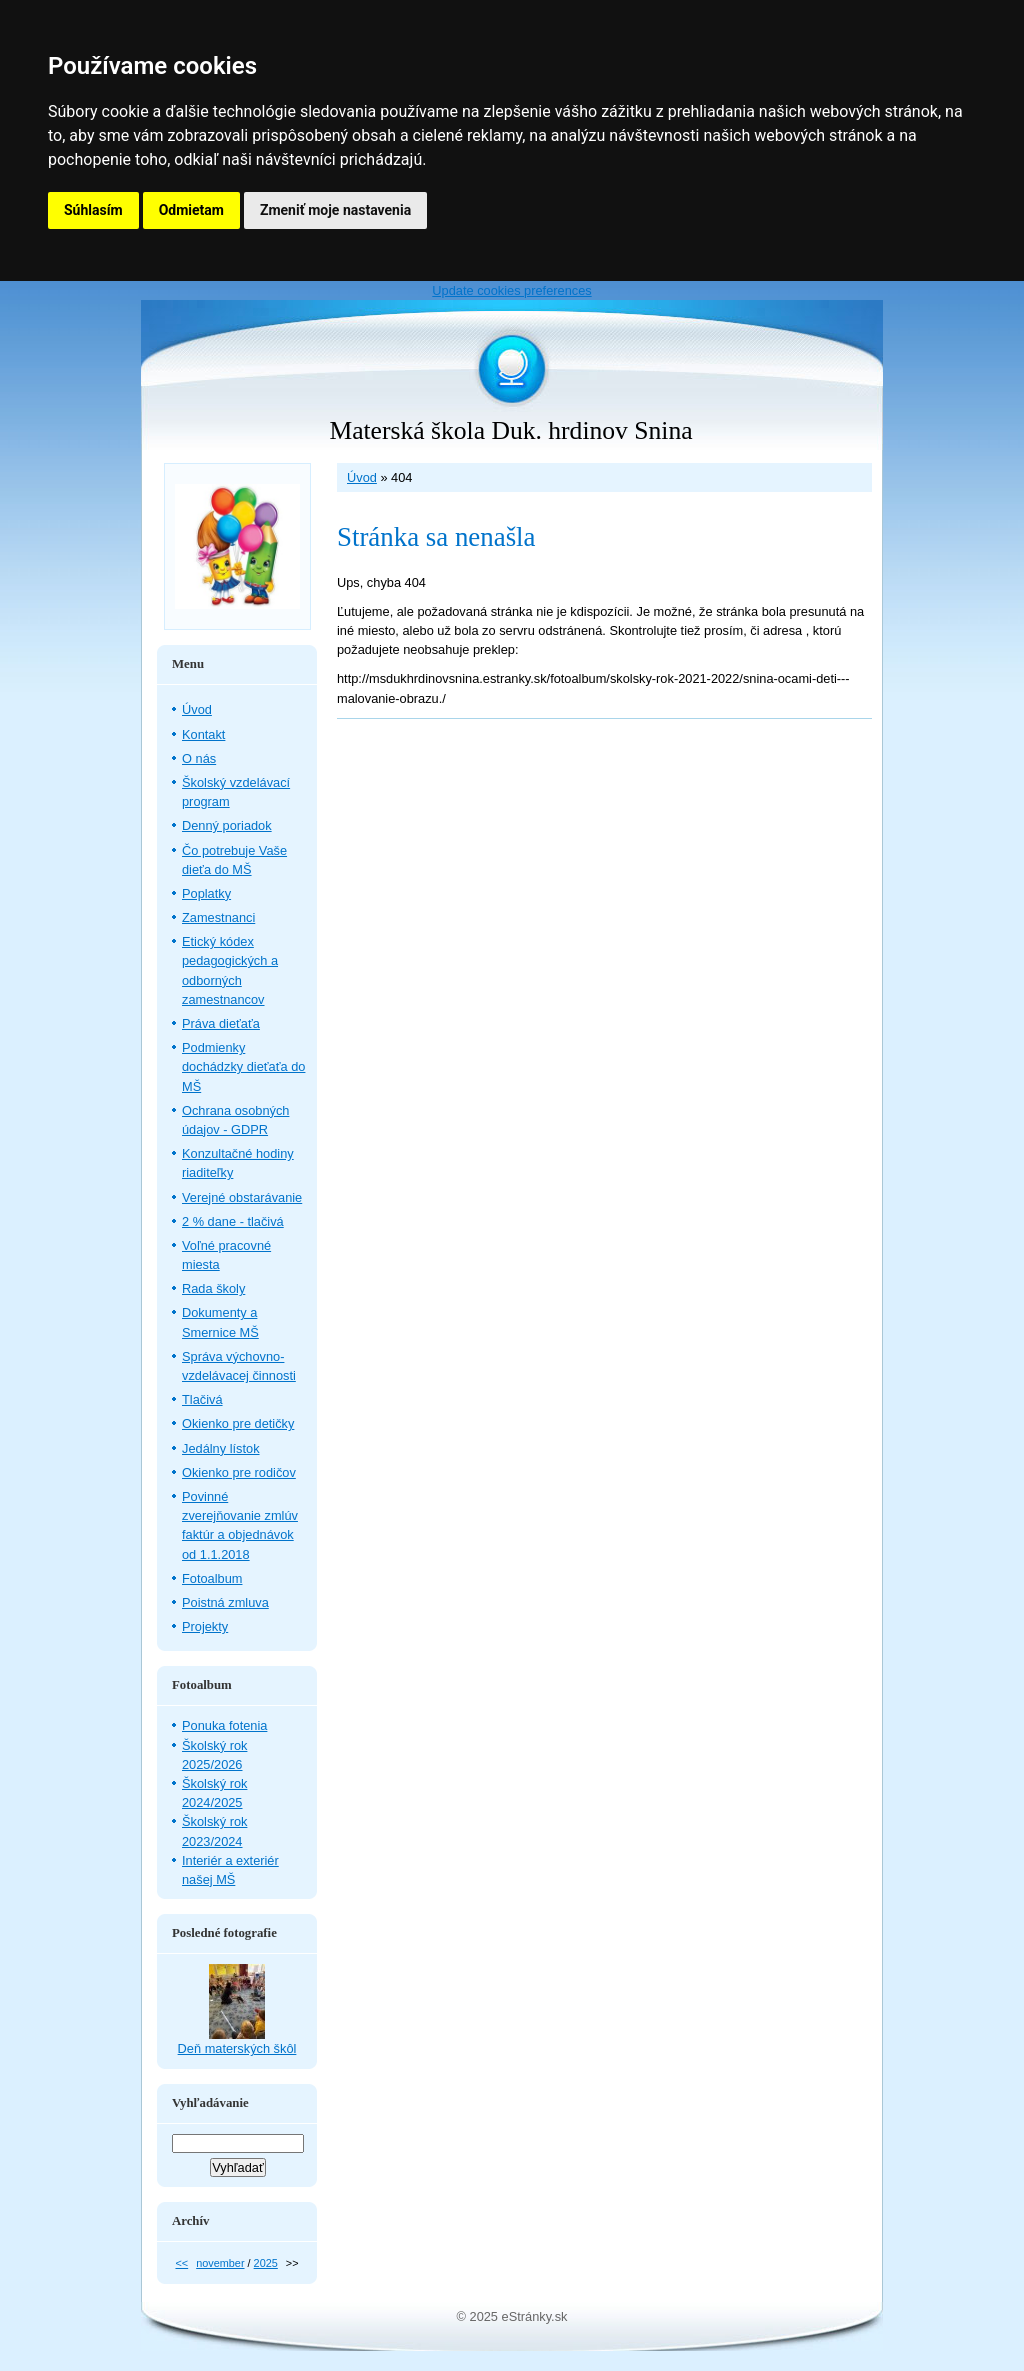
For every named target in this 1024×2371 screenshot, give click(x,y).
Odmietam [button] (191, 210)
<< (181, 2263)
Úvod (362, 477)
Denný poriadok (227, 825)
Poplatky (206, 893)
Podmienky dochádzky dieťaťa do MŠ (243, 1066)
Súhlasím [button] (93, 210)
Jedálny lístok (221, 1448)
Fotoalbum (212, 1578)
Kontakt (203, 734)
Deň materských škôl (237, 2048)
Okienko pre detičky (238, 1423)
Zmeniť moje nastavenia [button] (335, 210)
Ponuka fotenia (224, 1725)
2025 (266, 2263)
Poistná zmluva (225, 1602)
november (220, 2263)
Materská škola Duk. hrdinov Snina (510, 430)
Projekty (205, 1626)
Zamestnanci (218, 917)
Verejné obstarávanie (242, 1197)
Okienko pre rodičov (239, 1472)
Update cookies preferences (511, 290)
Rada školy (213, 1288)
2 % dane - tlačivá (233, 1221)
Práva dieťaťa (221, 1023)
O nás (199, 758)
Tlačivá (202, 1399)
